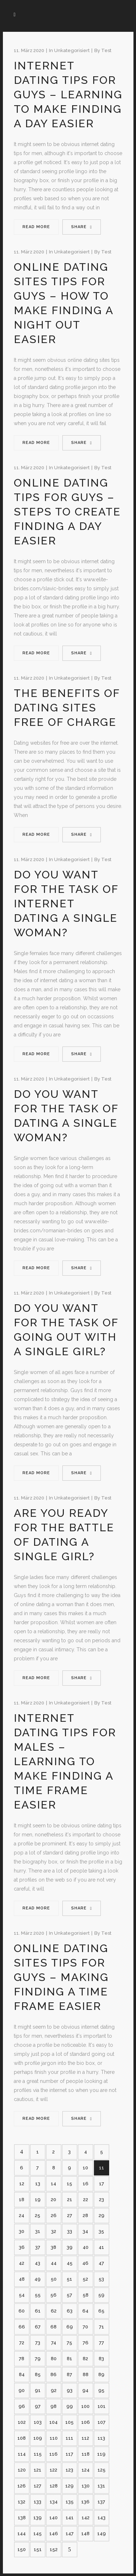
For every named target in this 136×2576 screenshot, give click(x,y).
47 (101, 2263)
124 (86, 2470)
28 (85, 2215)
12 (21, 2183)
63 (70, 2311)
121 (37, 2470)
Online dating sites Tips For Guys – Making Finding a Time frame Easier (61, 1977)
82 (85, 2358)
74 (53, 2342)
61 (38, 2311)
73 (37, 2342)
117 (69, 2454)
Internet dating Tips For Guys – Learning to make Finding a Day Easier (68, 94)
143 (102, 2517)
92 (54, 2390)
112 (85, 2438)
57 (69, 2295)
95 (101, 2390)
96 (21, 2406)
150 (21, 2549)
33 (69, 2231)
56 (53, 2295)
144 (21, 2533)
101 (102, 2406)
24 (21, 2215)
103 (38, 2422)
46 (85, 2263)
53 (101, 2279)
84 (22, 2374)
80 (54, 2358)
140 (53, 2517)
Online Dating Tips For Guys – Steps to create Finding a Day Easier (67, 511)
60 (21, 2311)
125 (102, 2470)
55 (38, 2295)
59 (101, 2295)
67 (38, 2326)
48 (22, 2279)
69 (69, 2326)
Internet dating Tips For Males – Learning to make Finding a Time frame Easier (65, 1761)
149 (101, 2533)
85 (38, 2374)
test (106, 50)
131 (101, 2486)
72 (21, 2342)
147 (70, 2533)
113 (101, 2438)
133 (37, 2501)
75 (69, 2342)
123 (69, 2470)
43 (37, 2263)
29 (101, 2215)
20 (53, 2199)
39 (70, 2247)
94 (85, 2390)
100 (85, 2406)
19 (38, 2199)
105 (69, 2422)
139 (37, 2517)
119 (101, 2454)
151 (38, 2549)
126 (21, 2486)
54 (22, 2295)
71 (101, 2326)
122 (53, 2470)
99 (69, 2406)
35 (101, 2231)
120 (22, 2470)
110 (54, 2438)
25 (37, 2215)
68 (53, 2326)
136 (85, 2501)
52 (85, 2279)
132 (21, 2501)
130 (86, 2486)
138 (22, 2517)
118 (86, 2454)
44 (54, 2263)
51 (69, 2279)
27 (69, 2215)
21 (69, 2199)
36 (22, 2247)
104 (53, 2422)
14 (53, 2183)
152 (54, 2549)
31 (37, 2231)
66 (21, 2326)
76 (85, 2342)
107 (102, 2422)
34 (85, 2231)
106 (85, 2422)
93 (70, 2390)
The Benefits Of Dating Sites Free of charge (67, 707)
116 (53, 2454)
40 (85, 2247)
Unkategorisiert (72, 50)
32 (53, 2231)
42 (21, 2263)
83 (101, 2358)
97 (38, 2406)
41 (101, 2247)
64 (85, 2311)
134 (54, 2501)
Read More (36, 226)
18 (21, 2199)
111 (69, 2438)
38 (53, 2247)
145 (37, 2533)
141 (70, 2517)
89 (101, 2374)
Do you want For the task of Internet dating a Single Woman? (66, 903)
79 (38, 2358)
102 (22, 2422)
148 (85, 2533)
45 (70, 2263)
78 (21, 2358)
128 (54, 2486)
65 (101, 2311)
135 (70, 2501)
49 (37, 2279)
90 (21, 2390)
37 (37, 2247)
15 (69, 2183)
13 (37, 2183)
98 (53, 2406)
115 (38, 2454)
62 (54, 2311)
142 (86, 2517)
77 (101, 2342)
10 (85, 2167)
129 (69, 2486)
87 (69, 2374)
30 (21, 2231)
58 (85, 2295)
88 (85, 2374)
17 (101, 2183)
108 (21, 2438)
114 (22, 2454)
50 (54, 2279)
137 (101, 2501)
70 (85, 2326)
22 (85, 2199)
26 (54, 2215)
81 (69, 2358)
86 (53, 2374)
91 (38, 2390)
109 (37, 2438)
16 (85, 2183)
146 (53, 2533)
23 (101, 2199)
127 (37, 2486)
